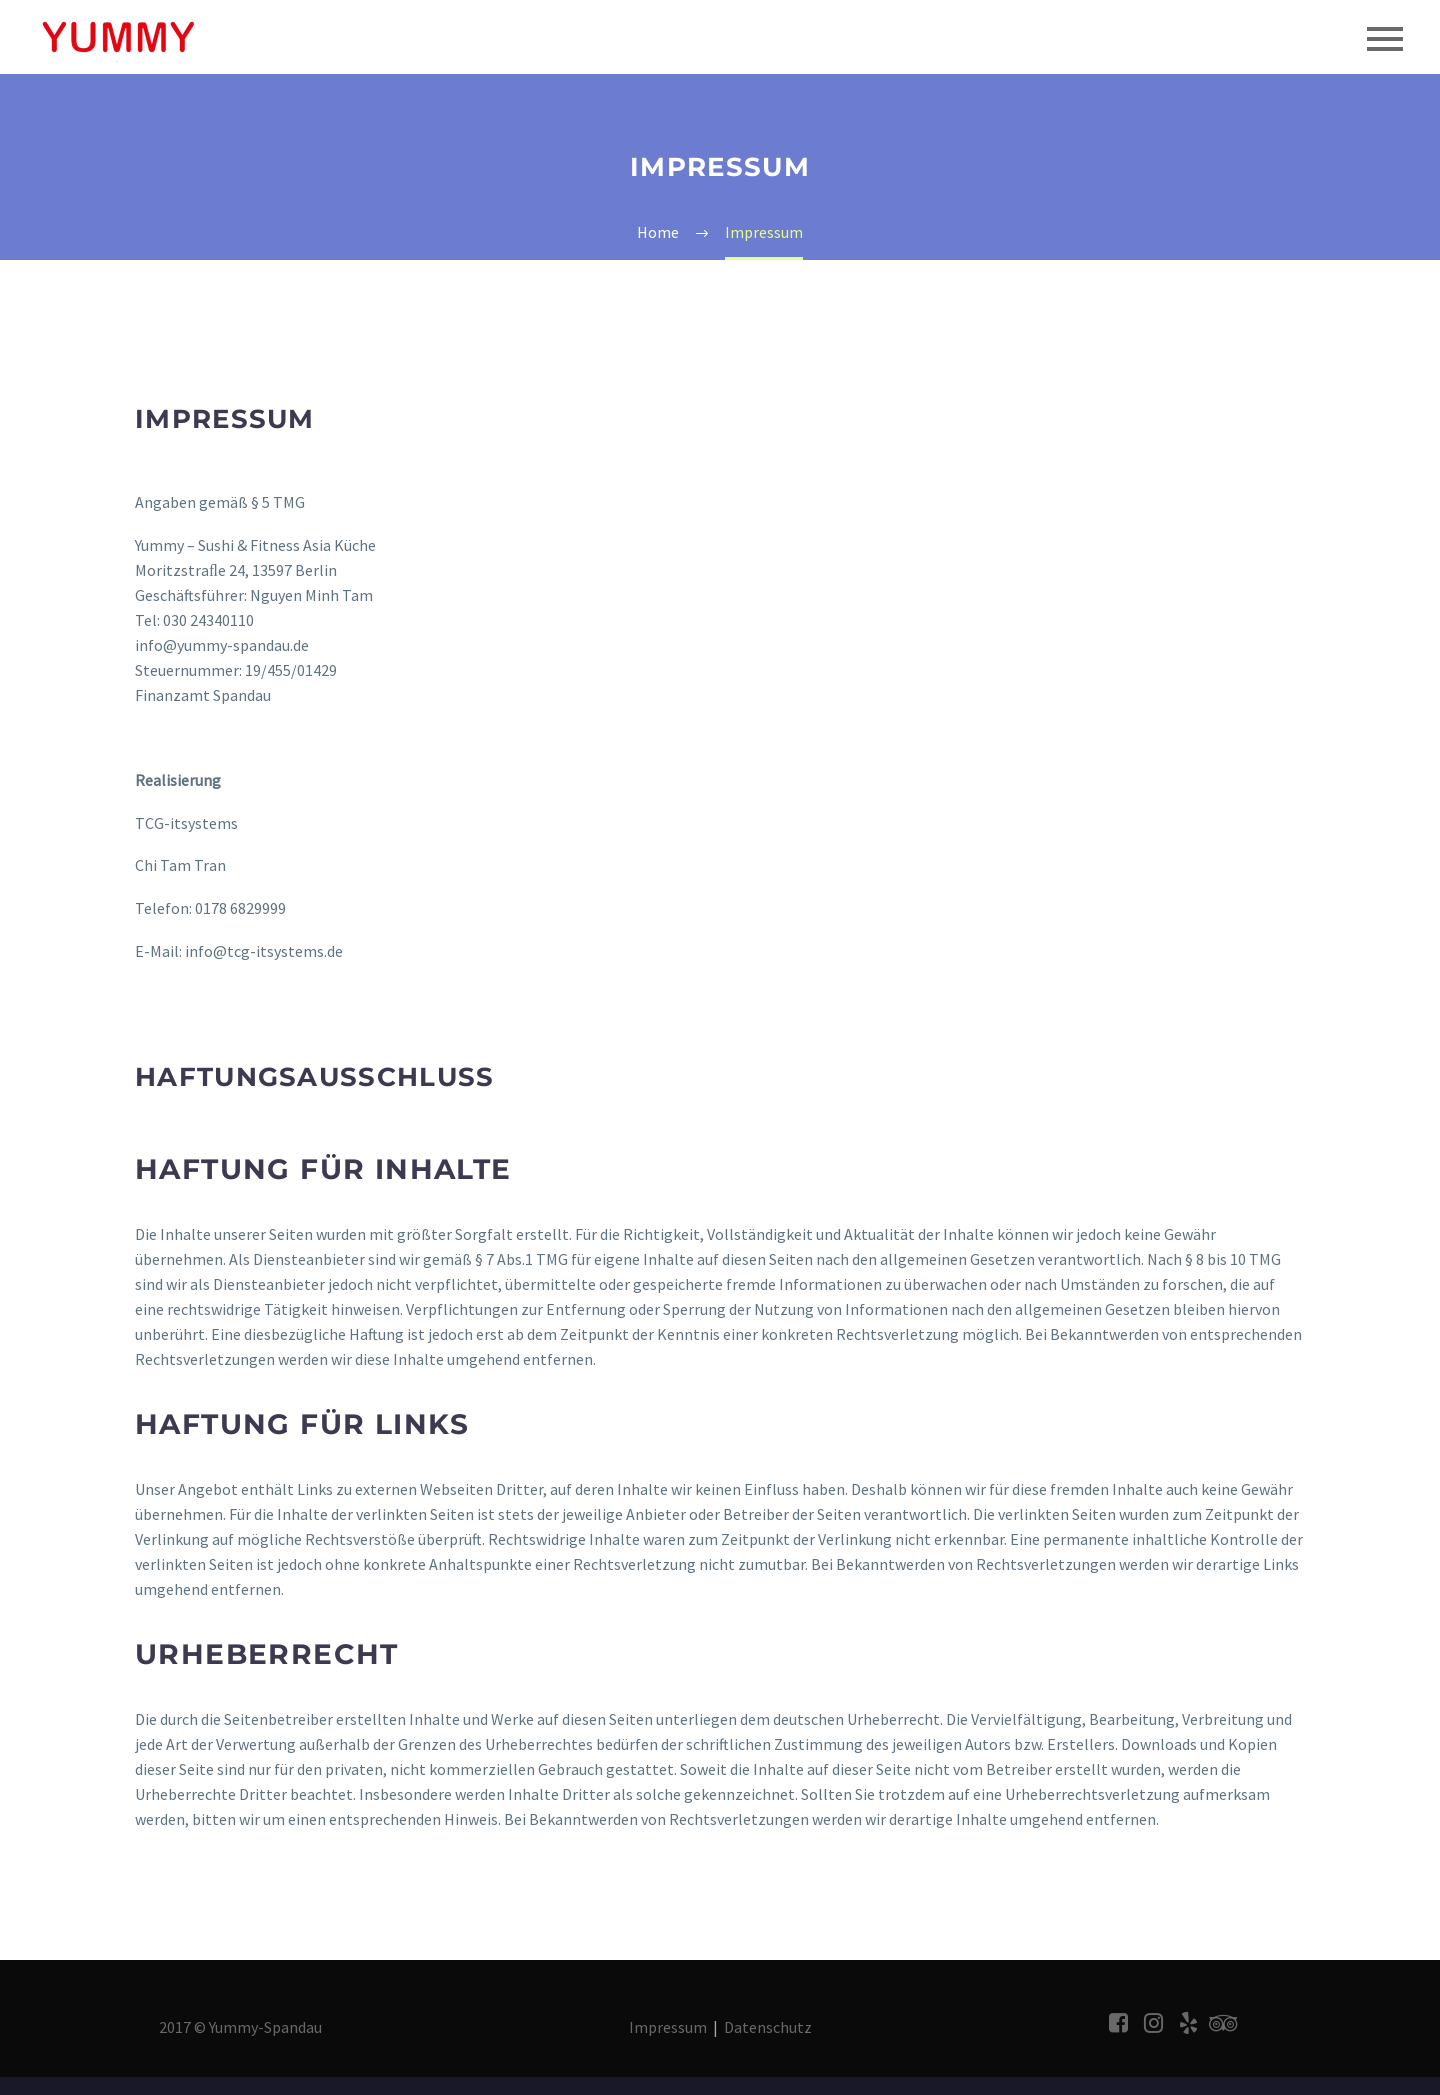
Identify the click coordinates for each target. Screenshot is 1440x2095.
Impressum (668, 2027)
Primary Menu (1385, 39)
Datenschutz (768, 2027)
